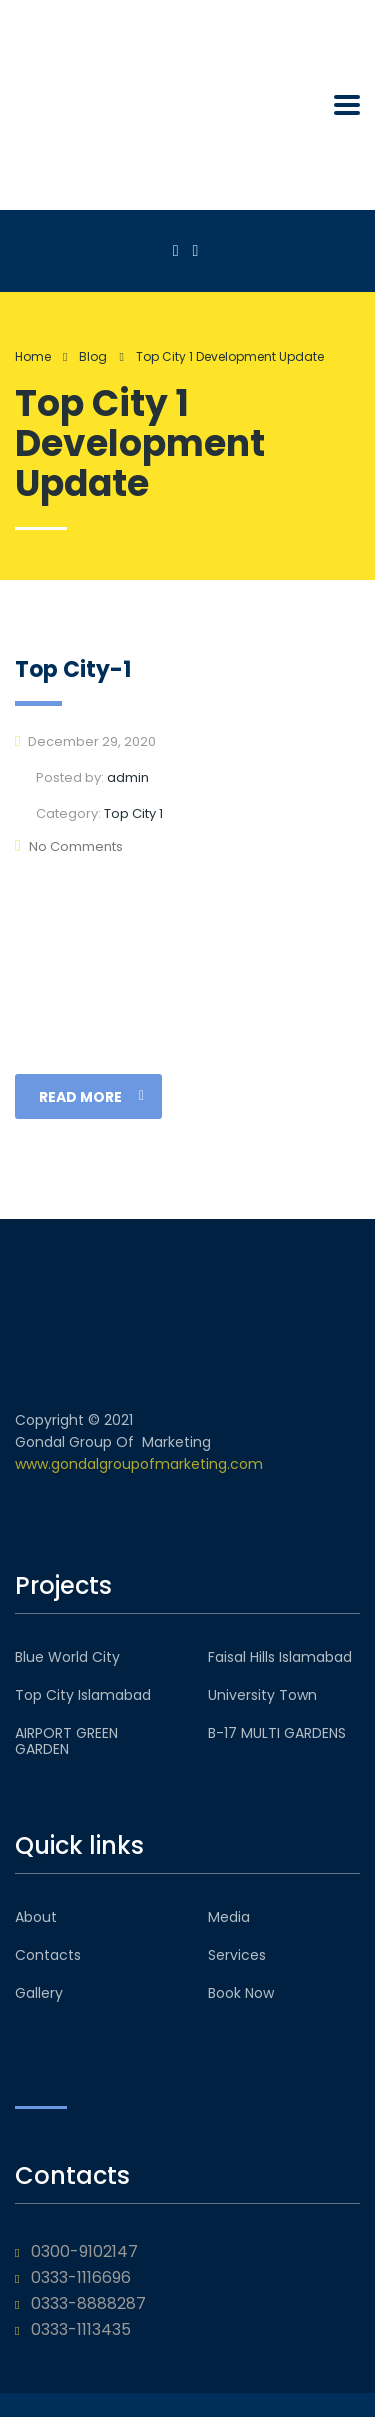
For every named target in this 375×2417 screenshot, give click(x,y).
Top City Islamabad (83, 1695)
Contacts (48, 1955)
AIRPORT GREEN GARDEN (66, 1741)
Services (237, 1955)
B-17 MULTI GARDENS (277, 1733)
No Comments (69, 846)
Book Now (241, 1993)
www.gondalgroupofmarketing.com (139, 1464)
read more (91, 1097)
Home (33, 356)
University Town (262, 1695)
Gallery (39, 1993)
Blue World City (67, 1657)
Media (229, 1917)
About (36, 1917)
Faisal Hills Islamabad (280, 1657)
